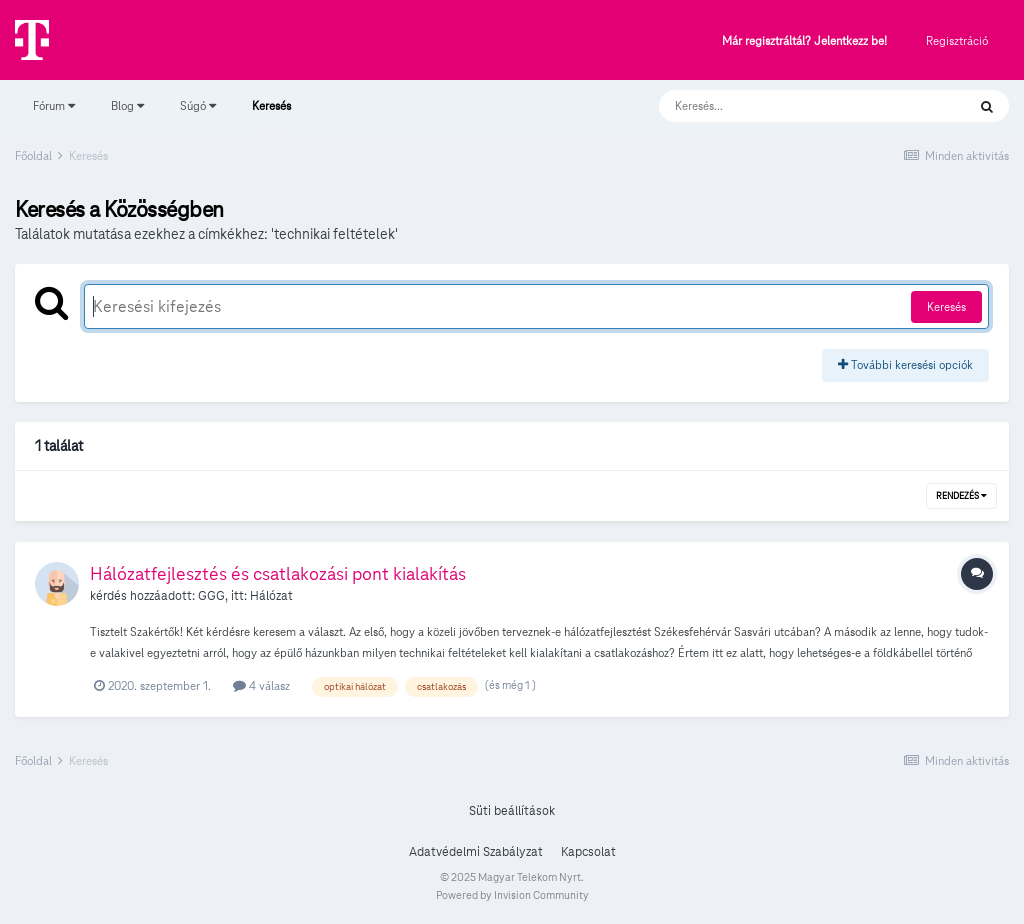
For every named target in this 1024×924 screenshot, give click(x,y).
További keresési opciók (905, 364)
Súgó (198, 105)
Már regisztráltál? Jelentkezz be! (804, 41)
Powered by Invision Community (512, 895)
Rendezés (961, 496)
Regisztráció (957, 40)
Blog (127, 105)
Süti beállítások (512, 811)
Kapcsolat (588, 852)
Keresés (271, 115)
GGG (211, 596)
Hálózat (271, 596)
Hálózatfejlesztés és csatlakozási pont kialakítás (278, 573)
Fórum (54, 105)
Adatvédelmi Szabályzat (476, 852)
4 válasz (261, 685)
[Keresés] (792, 106)
